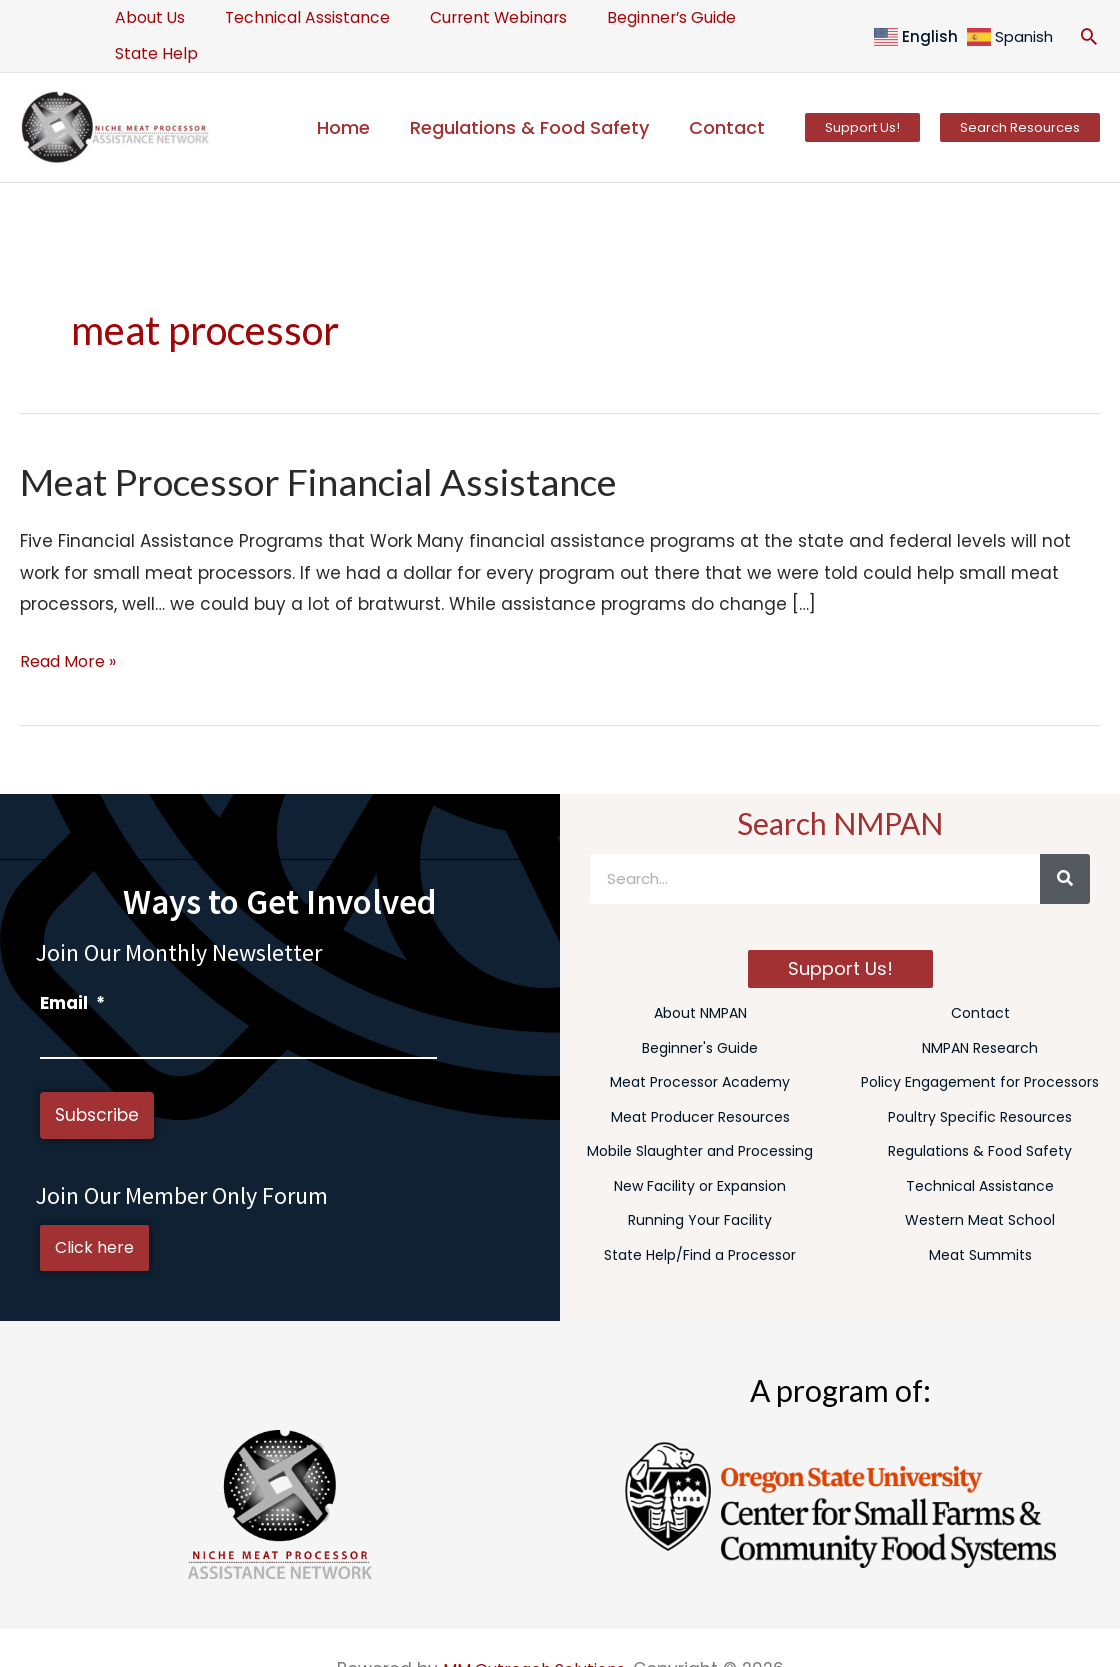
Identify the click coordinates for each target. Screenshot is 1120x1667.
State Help (778, 17)
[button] (1089, 18)
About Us (146, 17)
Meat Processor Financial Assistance (337, 445)
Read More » (72, 623)
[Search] (1065, 843)
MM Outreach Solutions (533, 1639)
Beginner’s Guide (640, 17)
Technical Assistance (294, 17)
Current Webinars (476, 17)
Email (72, 967)
